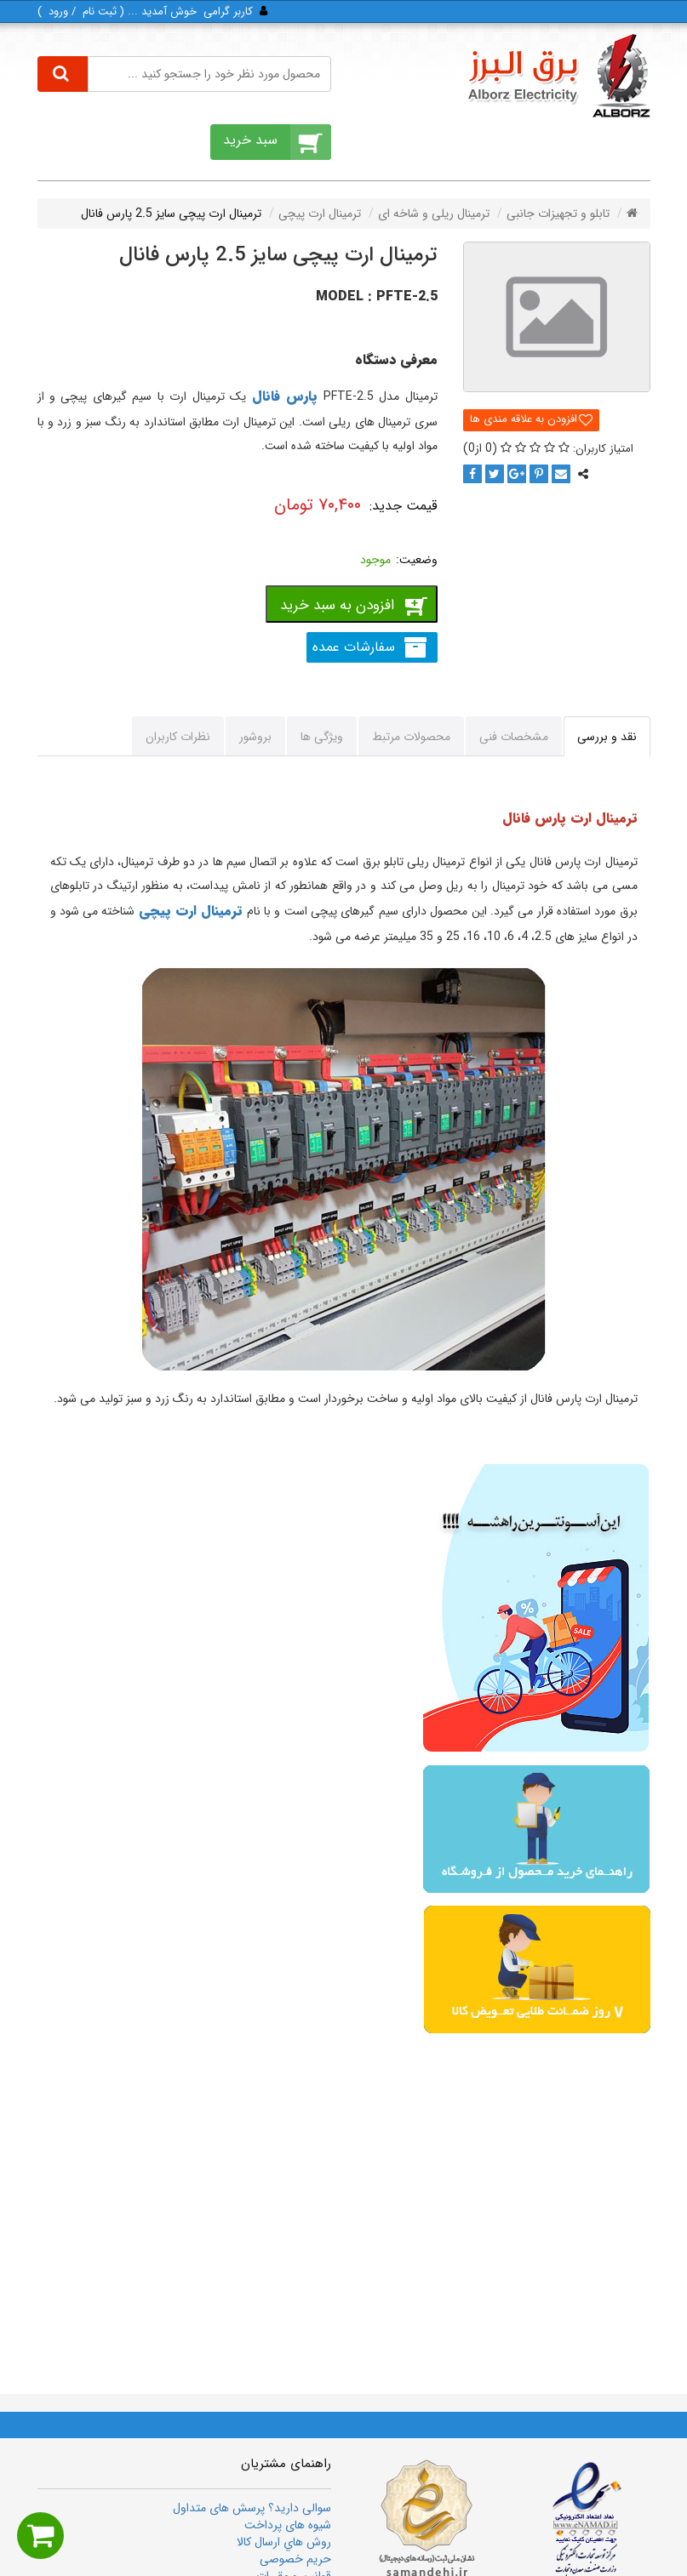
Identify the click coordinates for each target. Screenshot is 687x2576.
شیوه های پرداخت (287, 2525)
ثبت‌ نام (100, 11)
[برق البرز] (558, 75)
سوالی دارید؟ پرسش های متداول (252, 2508)
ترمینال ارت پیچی (191, 910)
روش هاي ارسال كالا (284, 2542)
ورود (58, 11)
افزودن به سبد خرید (337, 605)
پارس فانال (285, 396)
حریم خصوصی (295, 2559)
